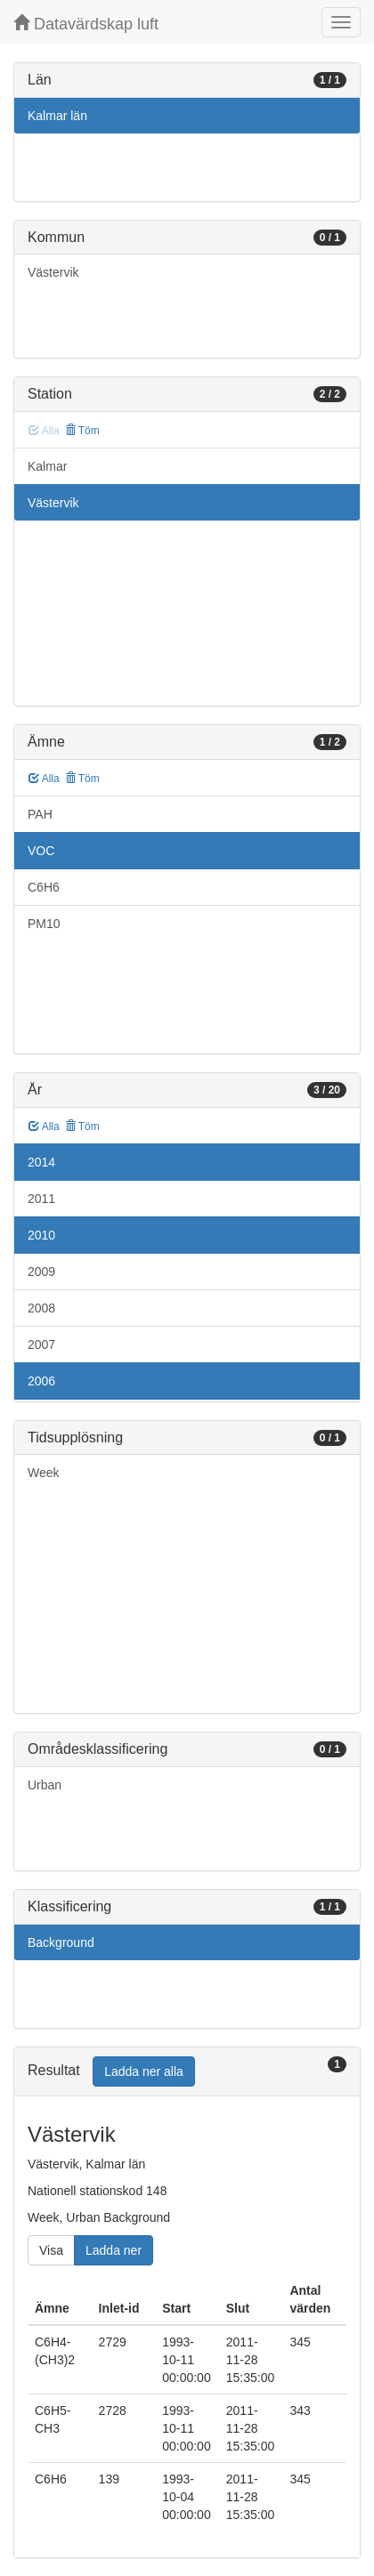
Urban (44, 1785)
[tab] (187, 2071)
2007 (41, 1344)
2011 (41, 1198)
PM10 (44, 924)
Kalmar (47, 466)
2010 (41, 1235)
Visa (51, 2250)
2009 (41, 1271)
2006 (41, 1381)
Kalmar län (57, 116)
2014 (41, 1162)
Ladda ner (113, 2250)
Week (44, 1473)
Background (61, 1942)
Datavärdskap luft (86, 23)
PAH (40, 814)
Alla (44, 778)
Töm (82, 430)
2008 (41, 1308)
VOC (41, 851)
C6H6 (44, 887)
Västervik (53, 272)
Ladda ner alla (143, 2071)
